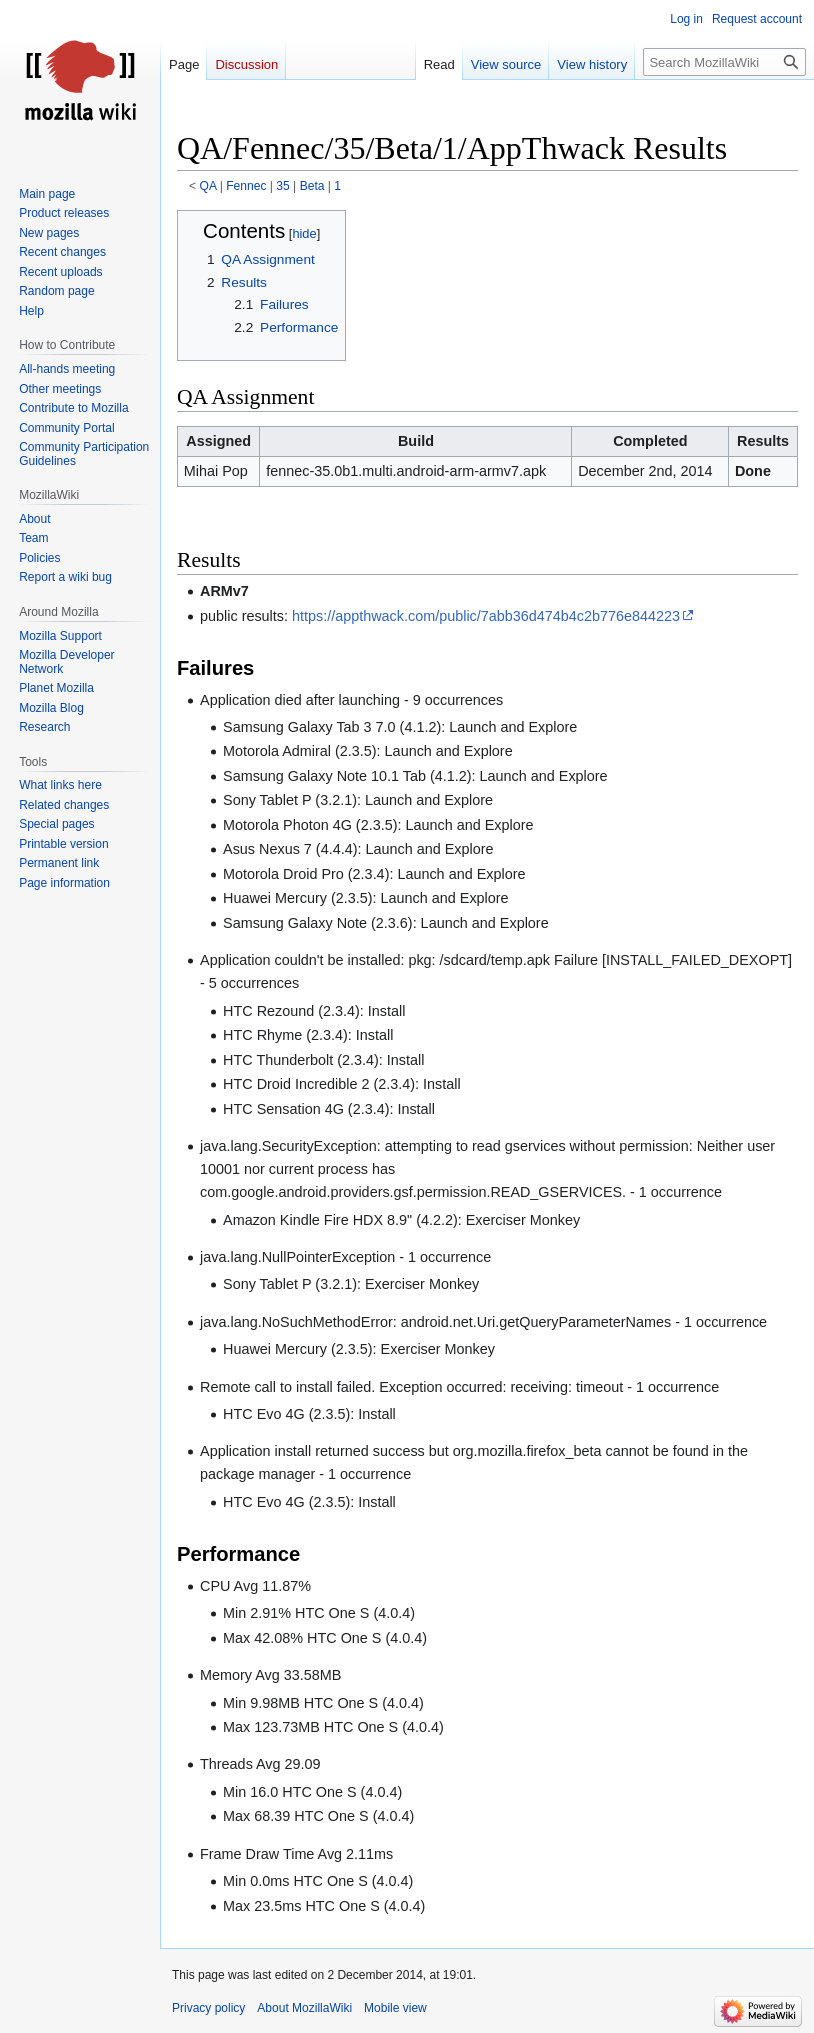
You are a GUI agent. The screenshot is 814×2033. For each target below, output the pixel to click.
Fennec (246, 186)
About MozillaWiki (304, 2008)
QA (208, 186)
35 (282, 186)
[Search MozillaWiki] (724, 62)
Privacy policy (208, 2008)
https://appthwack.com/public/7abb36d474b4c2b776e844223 (486, 616)
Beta (312, 186)
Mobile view (395, 2008)
